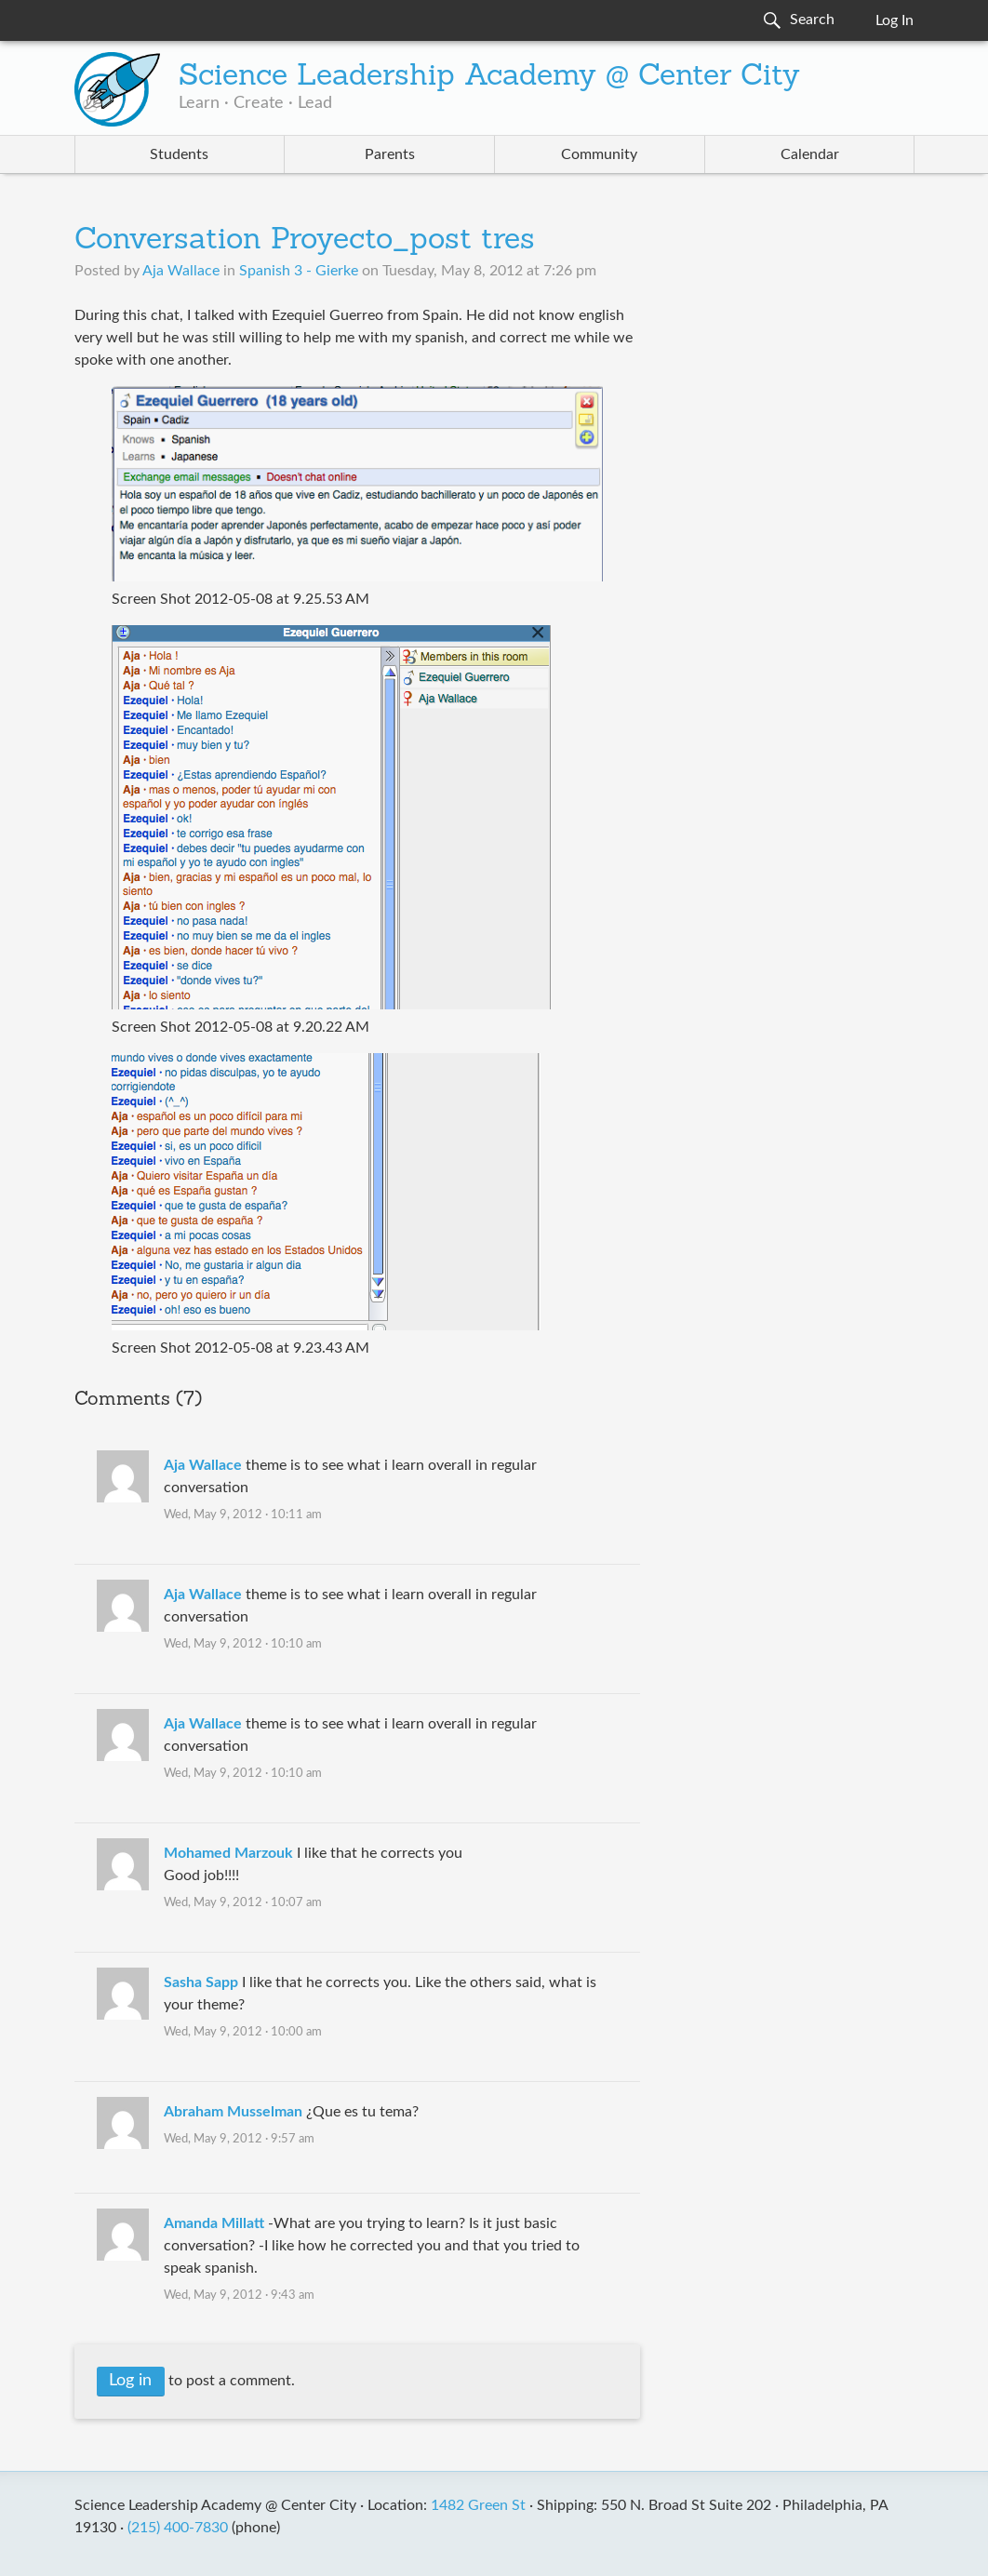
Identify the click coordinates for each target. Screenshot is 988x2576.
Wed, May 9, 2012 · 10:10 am (243, 1644)
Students (179, 154)
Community (599, 154)
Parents (390, 154)
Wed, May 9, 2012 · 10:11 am (243, 1515)
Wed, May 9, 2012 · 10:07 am (243, 1903)
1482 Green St (478, 2505)
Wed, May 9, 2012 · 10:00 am (243, 2032)
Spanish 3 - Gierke (298, 270)
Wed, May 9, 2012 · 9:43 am (239, 2295)
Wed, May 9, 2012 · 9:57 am (239, 2139)
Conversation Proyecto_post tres (304, 241)
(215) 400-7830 (177, 2527)
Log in (130, 2380)
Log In (894, 20)
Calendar (810, 154)
